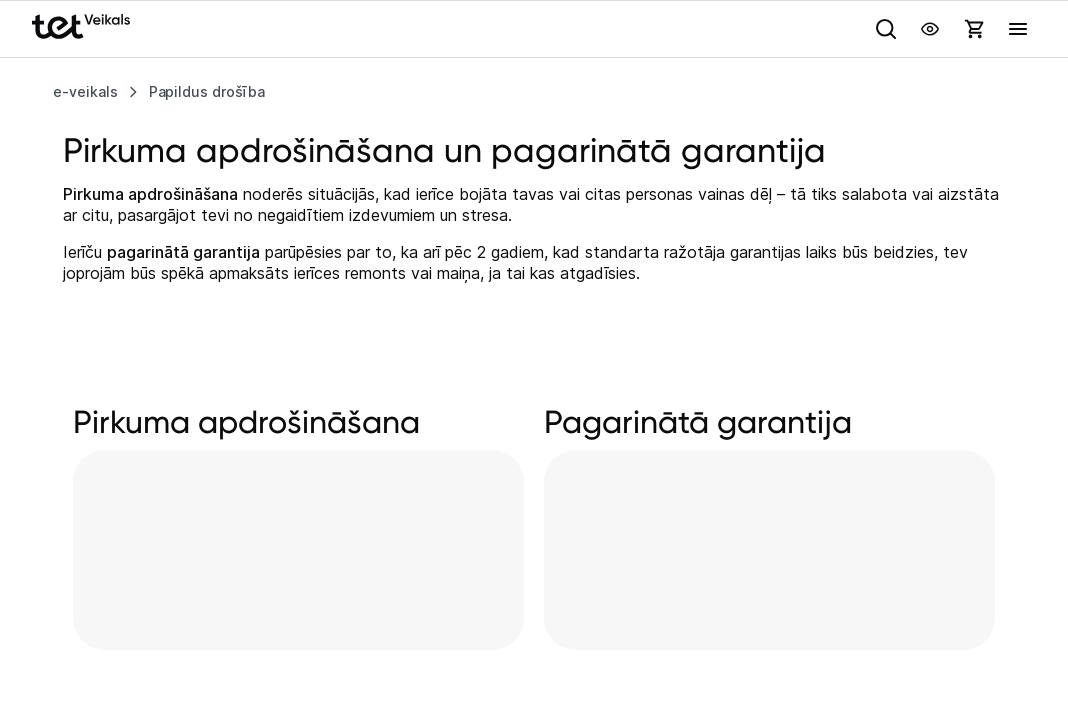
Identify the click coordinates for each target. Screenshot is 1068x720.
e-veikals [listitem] (85, 91)
